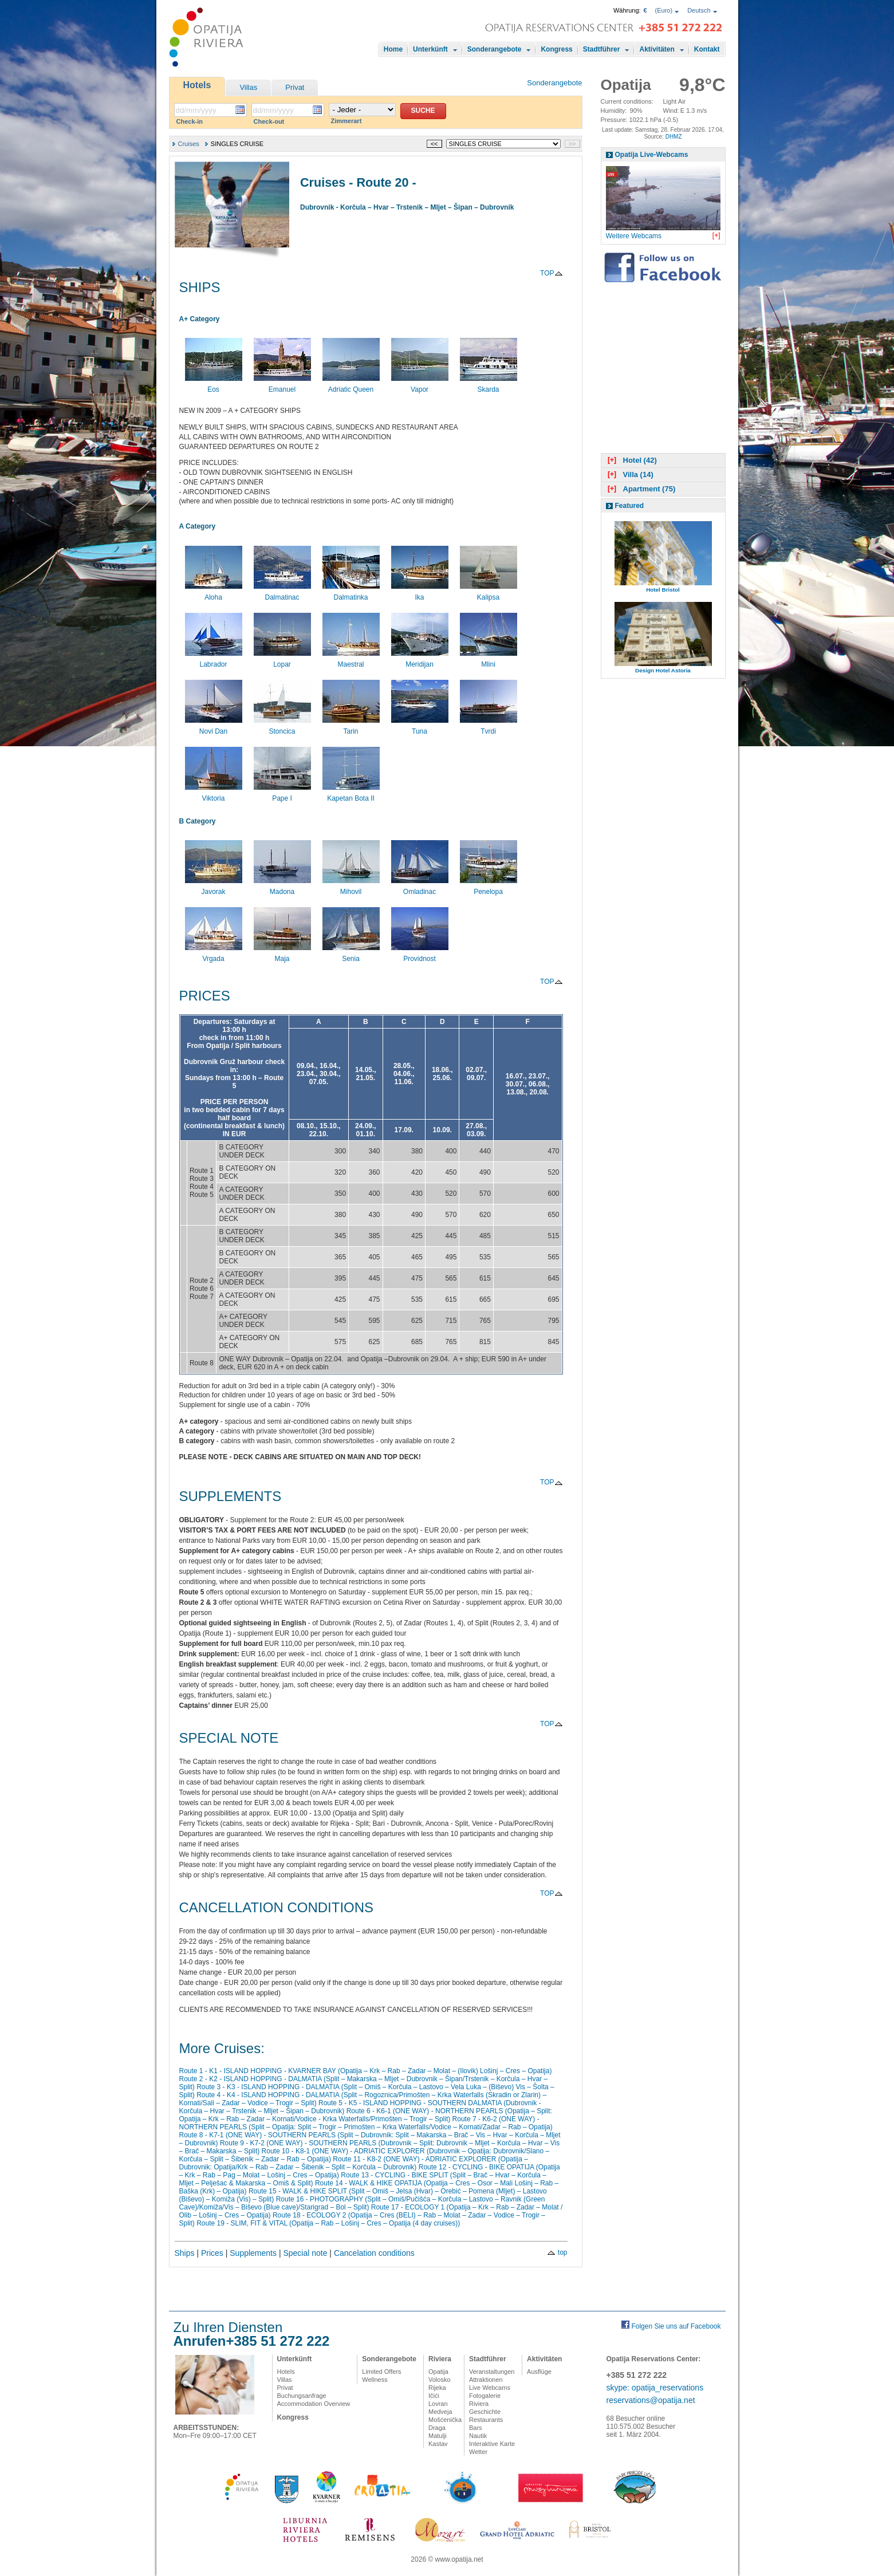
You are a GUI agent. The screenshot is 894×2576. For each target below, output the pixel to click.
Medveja (440, 2411)
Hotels (197, 85)
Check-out (269, 121)
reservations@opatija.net (650, 2400)
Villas (248, 87)
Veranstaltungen (492, 2371)
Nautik (478, 2435)
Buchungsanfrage (301, 2395)
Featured (629, 506)
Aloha (213, 593)
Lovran (438, 2403)
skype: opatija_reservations (655, 2387)
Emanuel (282, 385)
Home (393, 49)
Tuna (419, 727)
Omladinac (419, 888)
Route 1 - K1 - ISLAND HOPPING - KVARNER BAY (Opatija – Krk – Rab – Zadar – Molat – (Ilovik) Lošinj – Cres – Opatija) (365, 2071)
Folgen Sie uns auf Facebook (675, 2326)
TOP (551, 273)
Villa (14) (629, 474)
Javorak (213, 888)
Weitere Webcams (634, 236)
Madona (282, 888)
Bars (475, 2427)
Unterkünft (430, 49)
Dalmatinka (351, 593)
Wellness (374, 2379)
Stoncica (282, 727)
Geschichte (485, 2411)
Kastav (438, 2443)
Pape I (282, 794)
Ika (419, 593)
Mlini (488, 660)
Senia (351, 955)
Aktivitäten (656, 49)
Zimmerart (346, 120)
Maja (282, 955)
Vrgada (213, 955)
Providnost (419, 955)
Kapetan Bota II (351, 794)
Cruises (188, 143)
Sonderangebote (494, 49)
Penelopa (488, 888)
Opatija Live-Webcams (651, 155)
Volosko (439, 2379)
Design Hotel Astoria (663, 670)
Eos (213, 385)
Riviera (439, 2359)
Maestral (351, 660)
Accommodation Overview (313, 2403)
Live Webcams (489, 2387)
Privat (294, 87)
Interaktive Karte (492, 2443)
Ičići (433, 2395)
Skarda (488, 385)
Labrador (213, 660)
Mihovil (351, 888)
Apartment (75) (640, 489)
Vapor (419, 385)
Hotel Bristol (663, 589)
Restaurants (486, 2419)
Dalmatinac (282, 593)
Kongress (556, 49)
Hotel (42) (631, 460)
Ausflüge (539, 2371)
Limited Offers (381, 2371)
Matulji (437, 2435)
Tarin (351, 727)
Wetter (478, 2451)
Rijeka (437, 2387)
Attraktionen (486, 2379)
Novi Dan (213, 727)
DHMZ (673, 136)
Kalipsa (488, 593)
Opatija (438, 2371)
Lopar (282, 660)
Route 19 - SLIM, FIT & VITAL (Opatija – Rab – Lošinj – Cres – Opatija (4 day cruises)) (328, 2223)
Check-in (189, 121)
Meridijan (419, 660)
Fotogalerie (485, 2395)
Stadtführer (601, 49)
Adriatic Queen (351, 385)
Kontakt (707, 49)
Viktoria (213, 794)
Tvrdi (488, 727)
